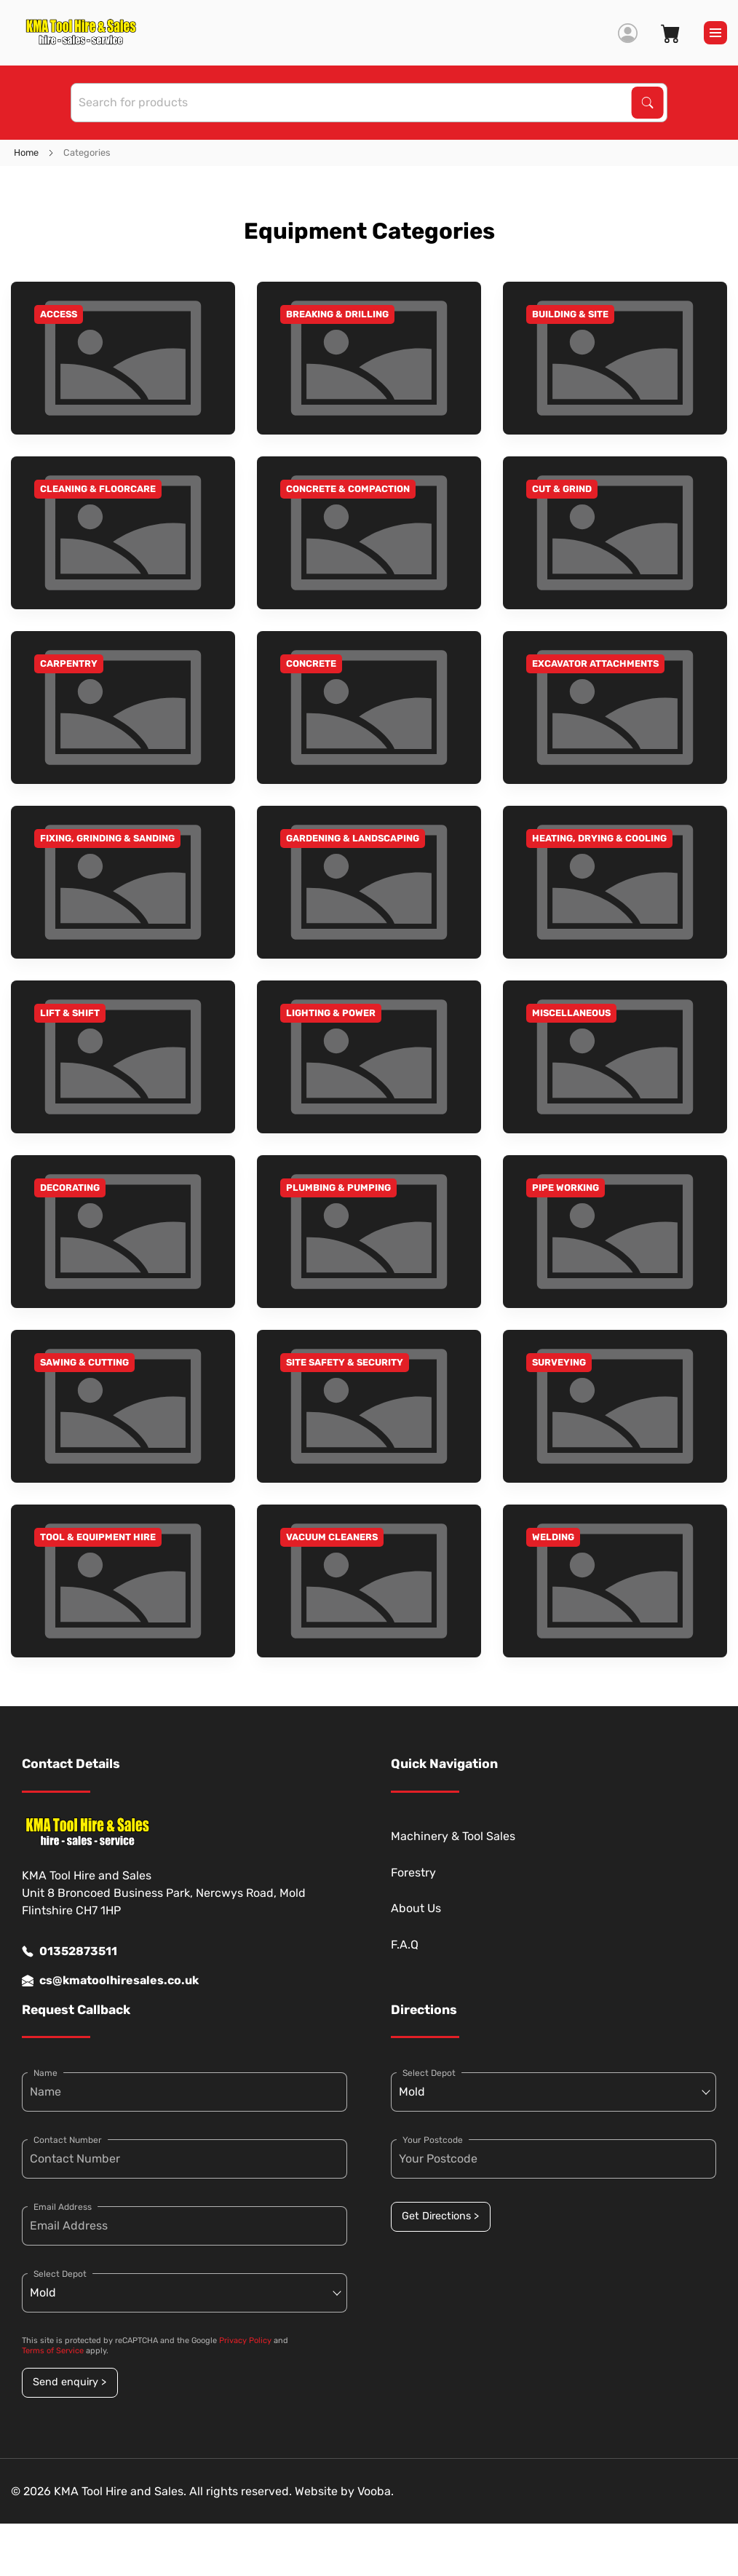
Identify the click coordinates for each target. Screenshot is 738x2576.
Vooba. (375, 2491)
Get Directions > (440, 2216)
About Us (416, 1908)
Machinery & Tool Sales (453, 1836)
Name (45, 2073)
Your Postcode (432, 2140)
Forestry (413, 1872)
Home (26, 152)
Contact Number (67, 2140)
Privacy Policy (245, 2340)
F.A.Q (404, 1944)
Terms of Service (53, 2350)
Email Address (62, 2207)
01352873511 (69, 1951)
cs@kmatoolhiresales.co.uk (110, 1980)
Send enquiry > (69, 2382)
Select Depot (60, 2274)
